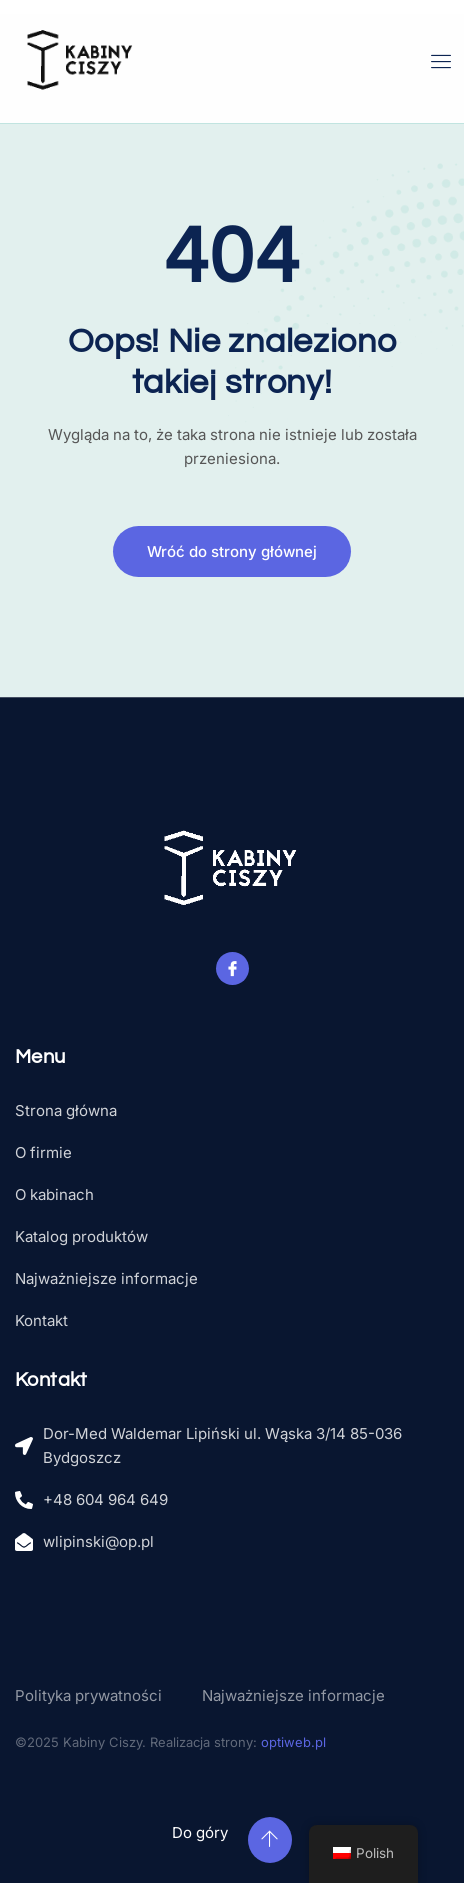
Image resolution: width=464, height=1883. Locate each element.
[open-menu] (441, 61)
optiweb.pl (293, 1742)
